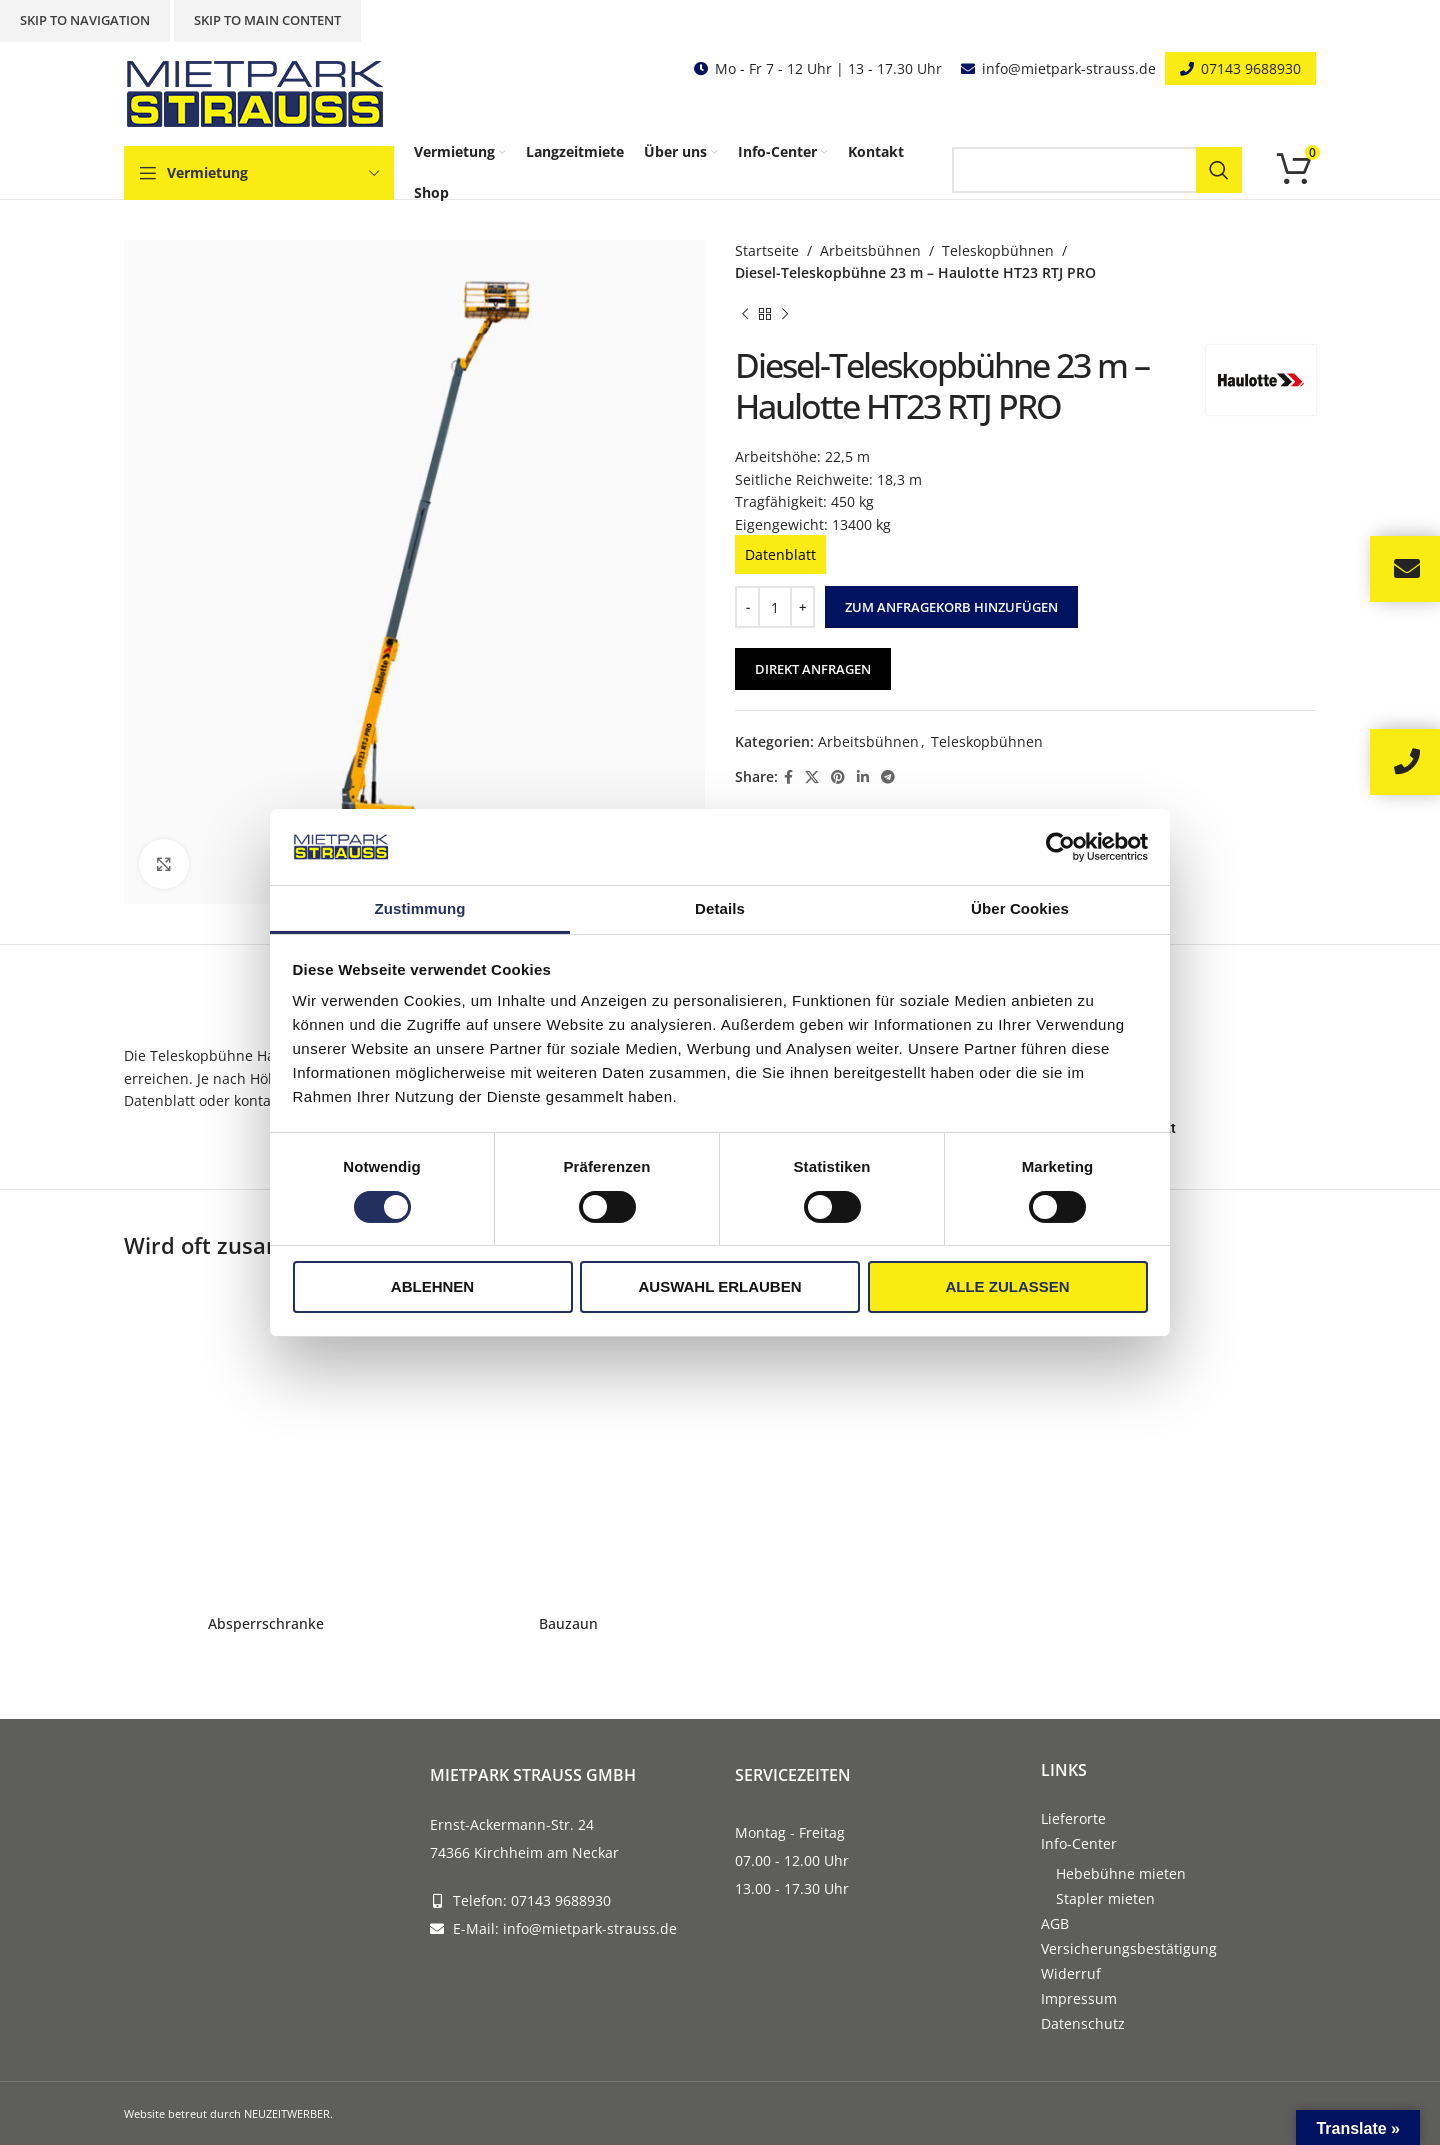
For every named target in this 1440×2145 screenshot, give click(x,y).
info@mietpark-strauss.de (1069, 68)
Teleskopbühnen (998, 250)
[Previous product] (745, 315)
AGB (1055, 1923)
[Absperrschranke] (265, 1443)
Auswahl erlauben (719, 1286)
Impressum (1079, 1998)
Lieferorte (1073, 1818)
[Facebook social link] (788, 777)
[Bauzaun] (568, 1443)
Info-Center (1079, 1843)
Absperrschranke (266, 1623)
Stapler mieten (1105, 1898)
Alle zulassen (1007, 1286)
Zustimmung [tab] (420, 908)
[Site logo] (259, 92)
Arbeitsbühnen (870, 250)
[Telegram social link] (888, 777)
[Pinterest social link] (838, 777)
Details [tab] (720, 908)
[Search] (1097, 170)
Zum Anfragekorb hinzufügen (951, 607)
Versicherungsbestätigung (1129, 1948)
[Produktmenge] (775, 607)
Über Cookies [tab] (1020, 908)
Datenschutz (1083, 2023)
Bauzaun (568, 1623)
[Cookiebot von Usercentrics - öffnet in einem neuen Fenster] (1060, 847)
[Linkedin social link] (863, 777)
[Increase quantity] (802, 607)
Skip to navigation (85, 20)
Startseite (767, 250)
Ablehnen (432, 1286)
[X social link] (812, 777)
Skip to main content (267, 20)
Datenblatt (780, 554)
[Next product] (785, 315)
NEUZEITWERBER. (288, 2113)
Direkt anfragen (813, 669)
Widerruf (1071, 1973)
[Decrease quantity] (747, 607)
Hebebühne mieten (1121, 1873)
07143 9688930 (1251, 68)
